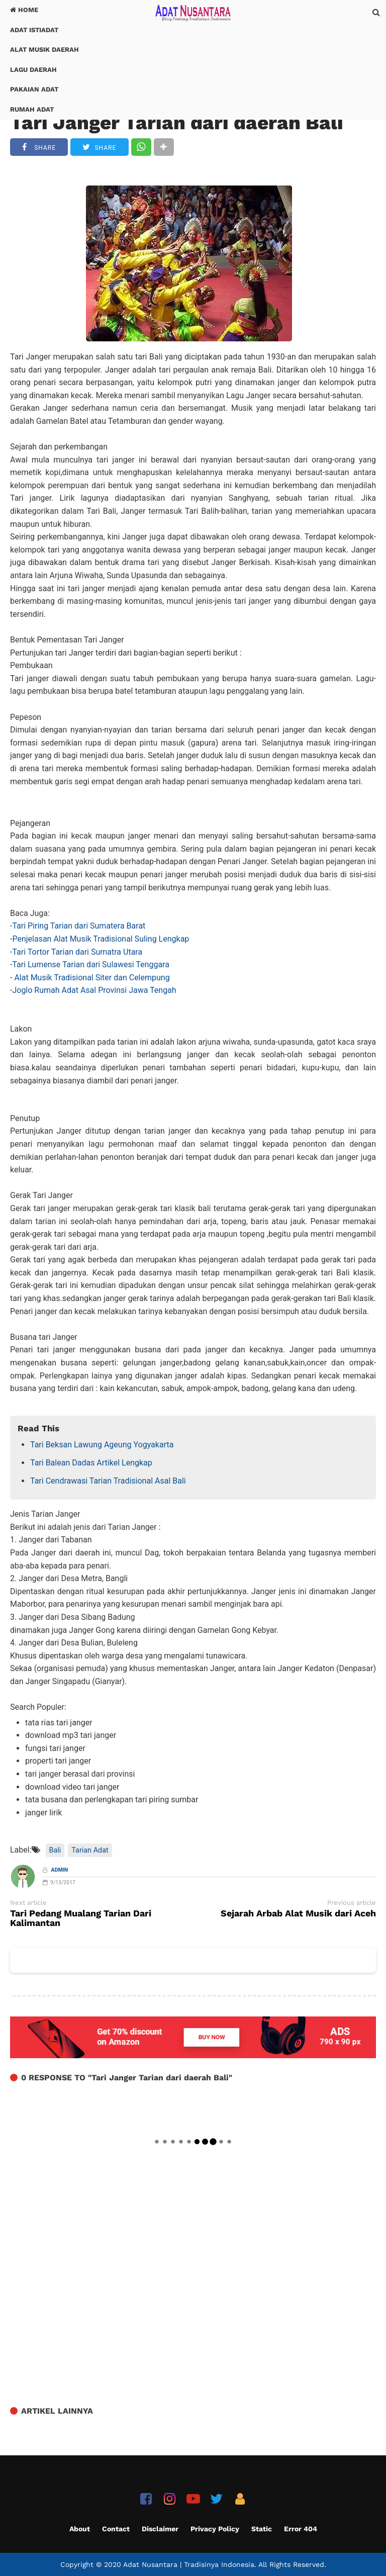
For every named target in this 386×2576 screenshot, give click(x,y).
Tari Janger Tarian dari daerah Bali (176, 122)
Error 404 (300, 2529)
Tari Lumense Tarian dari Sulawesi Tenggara (90, 964)
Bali (55, 1850)
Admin (59, 1870)
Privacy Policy (214, 2529)
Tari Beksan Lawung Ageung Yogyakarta (101, 1444)
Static (261, 2529)
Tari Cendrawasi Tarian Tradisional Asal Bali (108, 1481)
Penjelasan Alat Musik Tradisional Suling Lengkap (100, 939)
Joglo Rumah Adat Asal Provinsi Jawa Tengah (94, 990)
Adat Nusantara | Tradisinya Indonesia (188, 2564)
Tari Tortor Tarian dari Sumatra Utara (77, 952)
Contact (116, 2529)
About (79, 2529)
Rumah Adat (32, 109)
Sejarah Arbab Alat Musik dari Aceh (298, 1913)
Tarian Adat (89, 1850)
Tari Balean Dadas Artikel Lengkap (91, 1462)
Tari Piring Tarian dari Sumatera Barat (78, 926)
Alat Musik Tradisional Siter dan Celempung (91, 977)
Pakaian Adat (34, 89)
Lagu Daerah (33, 69)
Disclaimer (160, 2529)
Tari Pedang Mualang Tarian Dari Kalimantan (80, 1918)
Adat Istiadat (34, 30)
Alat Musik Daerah (44, 49)
